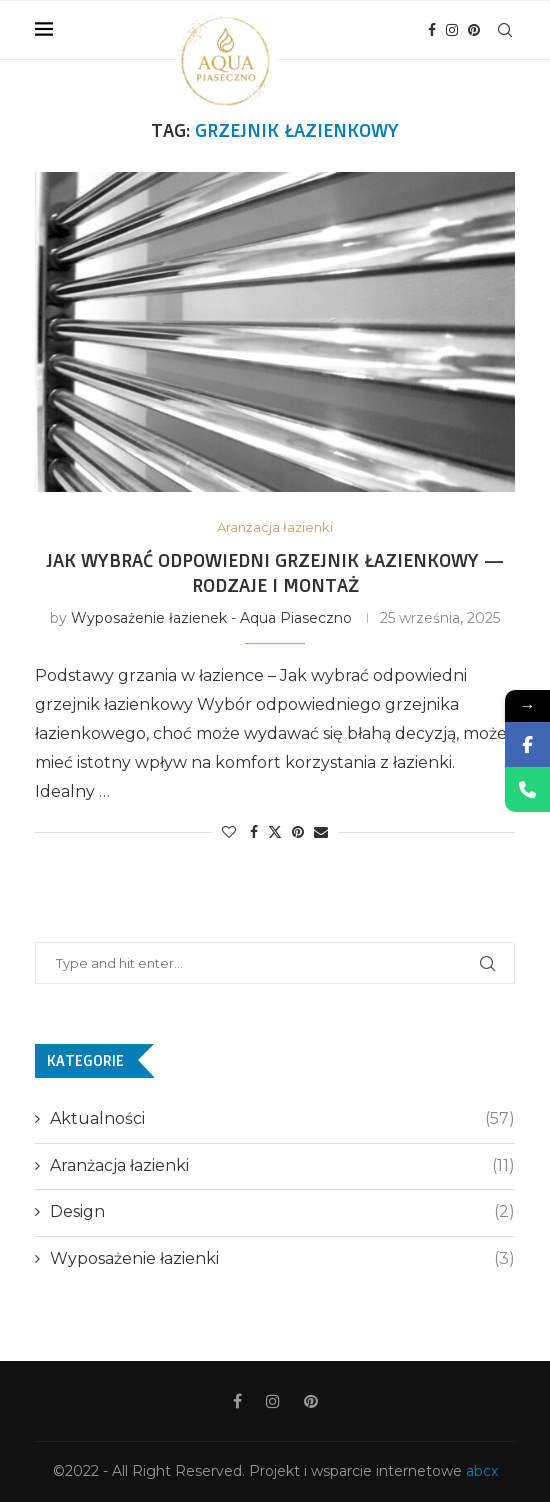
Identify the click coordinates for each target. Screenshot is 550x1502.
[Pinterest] (474, 30)
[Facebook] (432, 30)
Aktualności (282, 1119)
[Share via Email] (321, 832)
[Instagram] (452, 30)
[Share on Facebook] (254, 832)
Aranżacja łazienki (282, 1166)
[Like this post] (229, 832)
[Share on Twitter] (275, 832)
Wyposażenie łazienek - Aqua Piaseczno (211, 618)
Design (282, 1212)
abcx (482, 1471)
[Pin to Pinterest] (298, 832)
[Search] (505, 30)
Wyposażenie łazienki (282, 1259)
